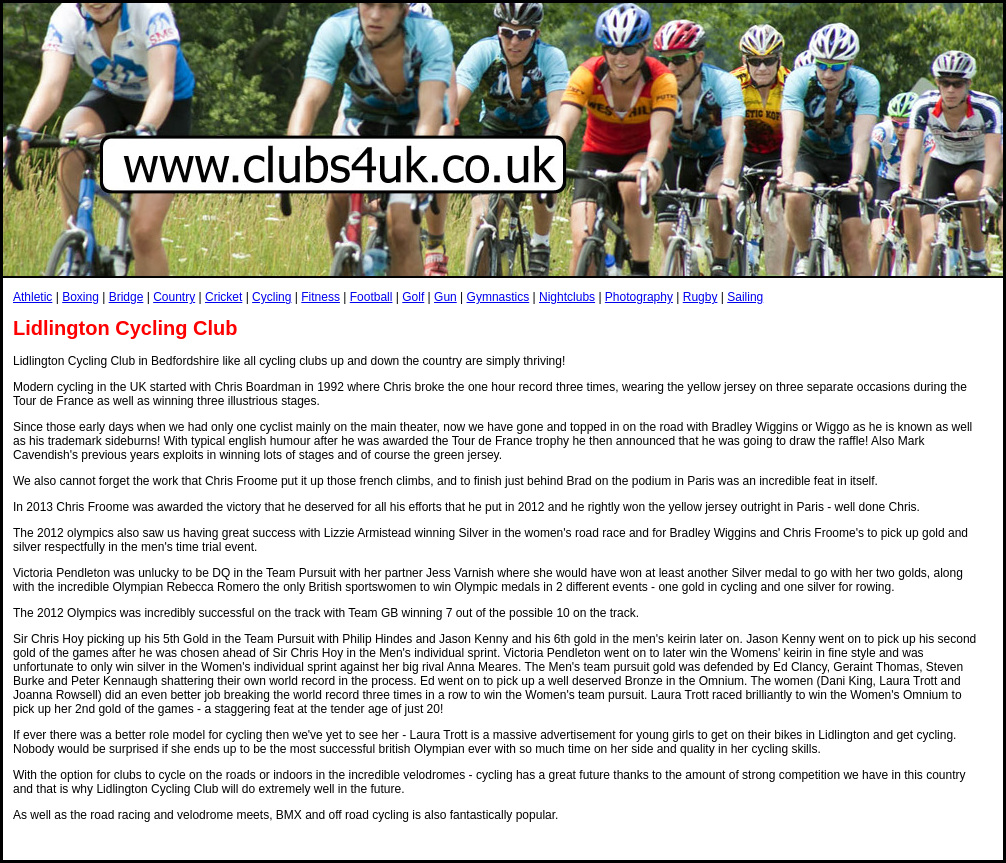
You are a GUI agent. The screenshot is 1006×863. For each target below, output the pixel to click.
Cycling (271, 297)
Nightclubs (567, 297)
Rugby (700, 297)
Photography (639, 297)
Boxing (80, 297)
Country (174, 297)
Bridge (126, 297)
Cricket (223, 297)
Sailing (745, 297)
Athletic (32, 297)
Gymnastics (498, 297)
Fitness (320, 297)
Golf (413, 297)
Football (371, 297)
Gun (445, 297)
